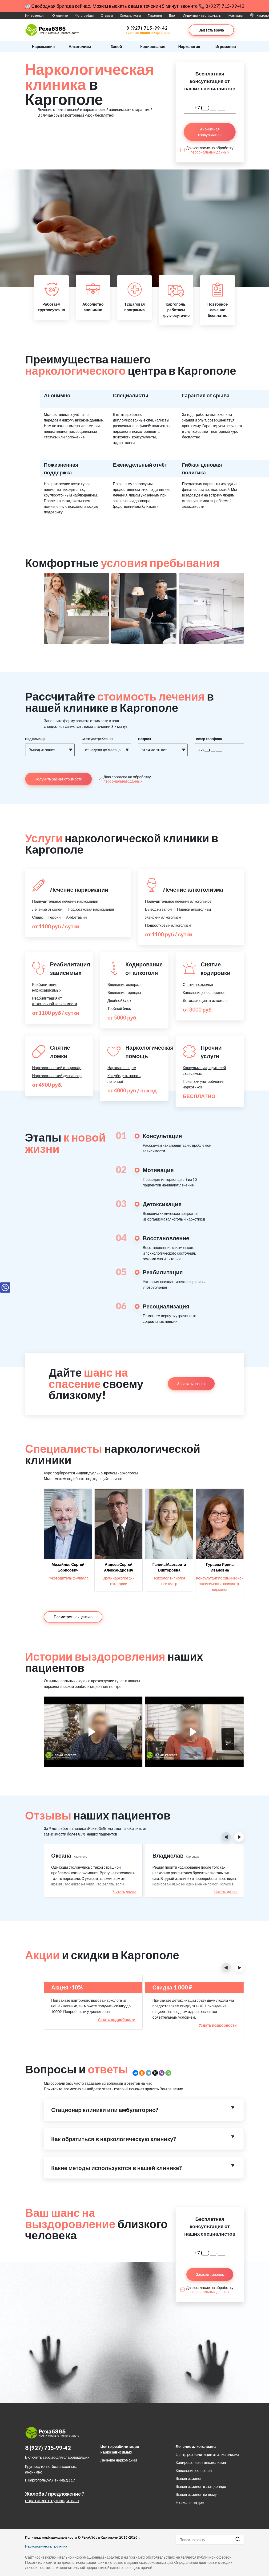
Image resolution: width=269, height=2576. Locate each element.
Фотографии (84, 15)
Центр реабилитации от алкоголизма (207, 2454)
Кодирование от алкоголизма (201, 2462)
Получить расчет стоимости (58, 779)
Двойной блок (119, 1000)
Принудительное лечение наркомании (65, 901)
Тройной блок (119, 1008)
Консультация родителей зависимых (204, 1070)
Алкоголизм (80, 46)
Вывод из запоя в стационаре (201, 2486)
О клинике (60, 15)
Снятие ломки (60, 1051)
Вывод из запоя (158, 909)
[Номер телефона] (210, 2253)
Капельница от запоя (194, 2470)
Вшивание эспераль (124, 984)
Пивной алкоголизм (194, 909)
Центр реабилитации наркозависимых (119, 2449)
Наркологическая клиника (46, 2546)
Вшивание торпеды (124, 992)
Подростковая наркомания (91, 909)
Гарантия (155, 15)
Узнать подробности (117, 2019)
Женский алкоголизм (163, 917)
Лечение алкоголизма (193, 889)
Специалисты (130, 15)
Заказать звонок (191, 1383)
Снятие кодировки (215, 968)
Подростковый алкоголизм (168, 925)
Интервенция (35, 15)
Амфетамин (76, 917)
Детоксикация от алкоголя (205, 1000)
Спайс (37, 917)
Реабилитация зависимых (68, 968)
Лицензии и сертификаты (202, 15)
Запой (116, 46)
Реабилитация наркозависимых (46, 987)
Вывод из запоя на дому (196, 2494)
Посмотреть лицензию (73, 1617)
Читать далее (124, 1892)
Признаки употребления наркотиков (203, 1084)
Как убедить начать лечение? (124, 1078)
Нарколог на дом (121, 1067)
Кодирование (152, 46)
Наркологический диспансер (57, 1075)
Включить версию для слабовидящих (57, 2457)
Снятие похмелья (198, 984)
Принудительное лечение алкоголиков (178, 901)
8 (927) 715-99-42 (147, 28)
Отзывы (107, 15)
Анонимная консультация (210, 132)
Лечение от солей (47, 909)
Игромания (225, 46)
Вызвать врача (211, 30)
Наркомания (43, 46)
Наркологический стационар (56, 1067)
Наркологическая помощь (143, 1051)
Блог (172, 15)
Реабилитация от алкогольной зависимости (54, 1001)
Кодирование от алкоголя (143, 968)
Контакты (235, 15)
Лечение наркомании (79, 889)
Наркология (189, 46)
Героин (54, 917)
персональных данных (209, 152)
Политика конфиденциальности (51, 2537)
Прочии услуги (211, 1051)
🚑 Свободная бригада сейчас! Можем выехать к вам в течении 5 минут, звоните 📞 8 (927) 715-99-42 (134, 6)
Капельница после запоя (204, 992)
